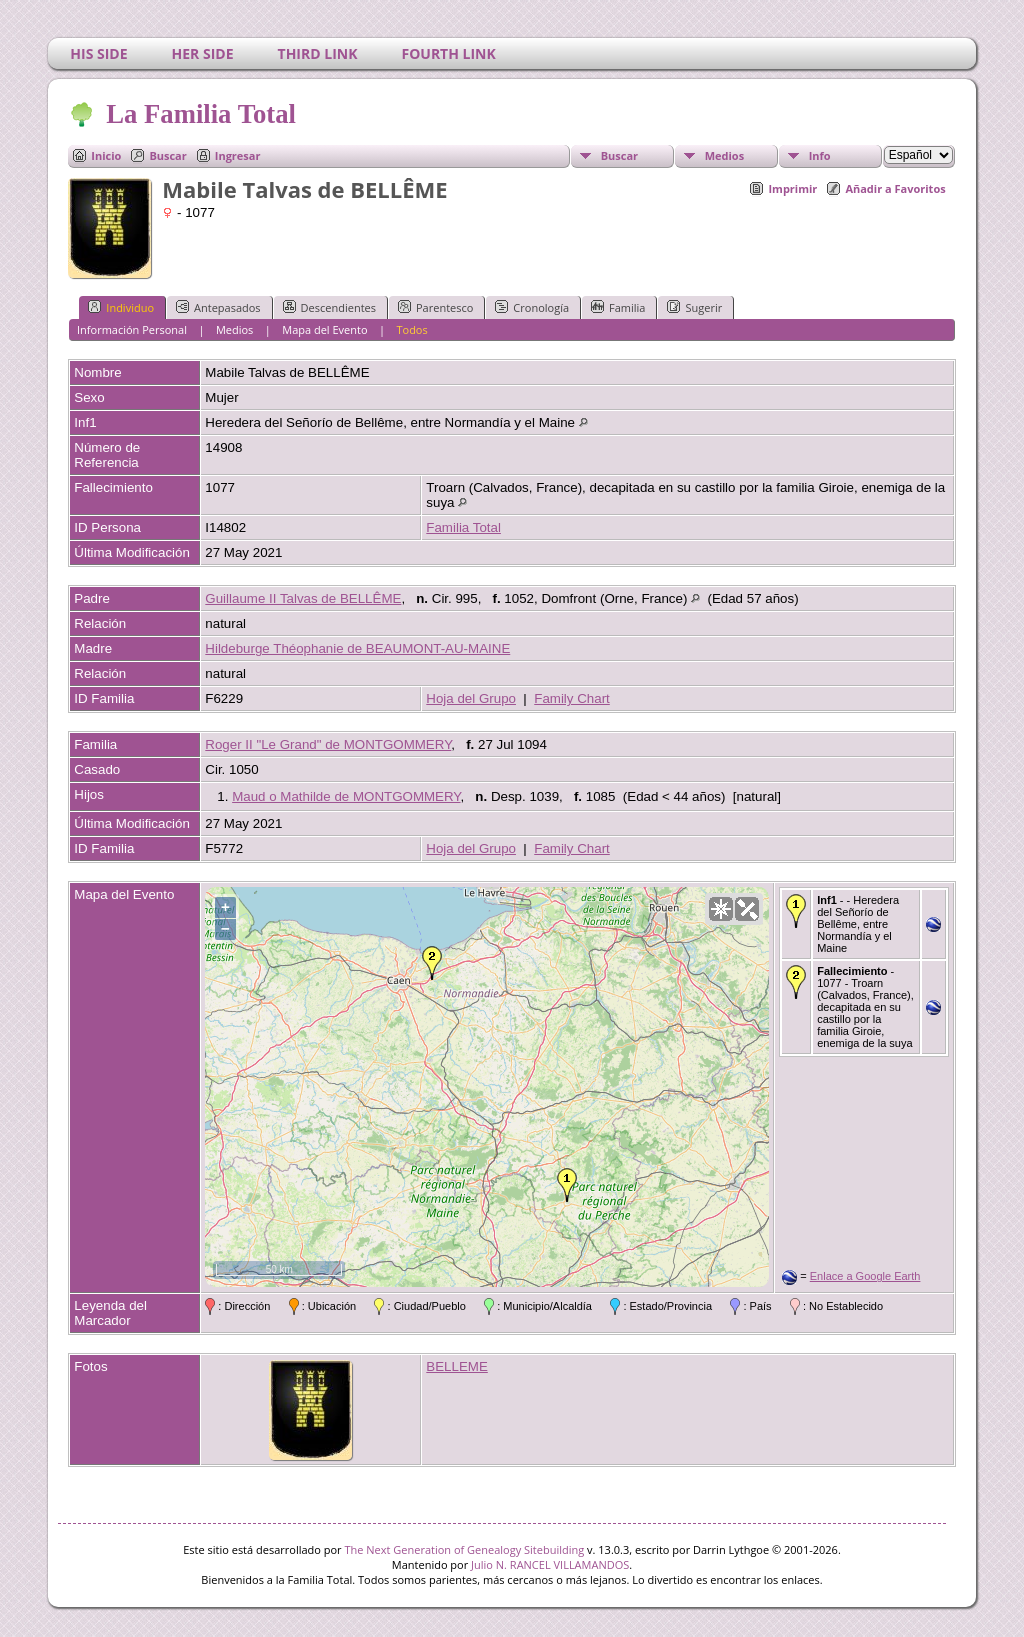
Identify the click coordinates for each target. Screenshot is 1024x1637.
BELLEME (457, 1366)
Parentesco (435, 307)
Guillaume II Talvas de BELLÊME (303, 598)
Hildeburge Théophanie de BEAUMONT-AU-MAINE (357, 648)
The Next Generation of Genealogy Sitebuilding (464, 1549)
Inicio (106, 155)
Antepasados (218, 307)
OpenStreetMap (657, 1278)
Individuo (121, 307)
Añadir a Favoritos (895, 188)
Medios (724, 155)
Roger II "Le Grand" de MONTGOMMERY (328, 744)
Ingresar (238, 155)
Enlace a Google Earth (865, 1276)
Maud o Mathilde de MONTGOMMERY (346, 796)
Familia (618, 307)
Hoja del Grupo (471, 698)
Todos (411, 329)
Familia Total (463, 527)
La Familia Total (199, 114)
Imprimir (792, 188)
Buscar (167, 155)
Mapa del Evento (324, 329)
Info (820, 155)
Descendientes (329, 307)
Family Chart (572, 698)
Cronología (532, 307)
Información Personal (132, 329)
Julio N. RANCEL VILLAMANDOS (550, 1564)
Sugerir (694, 307)
